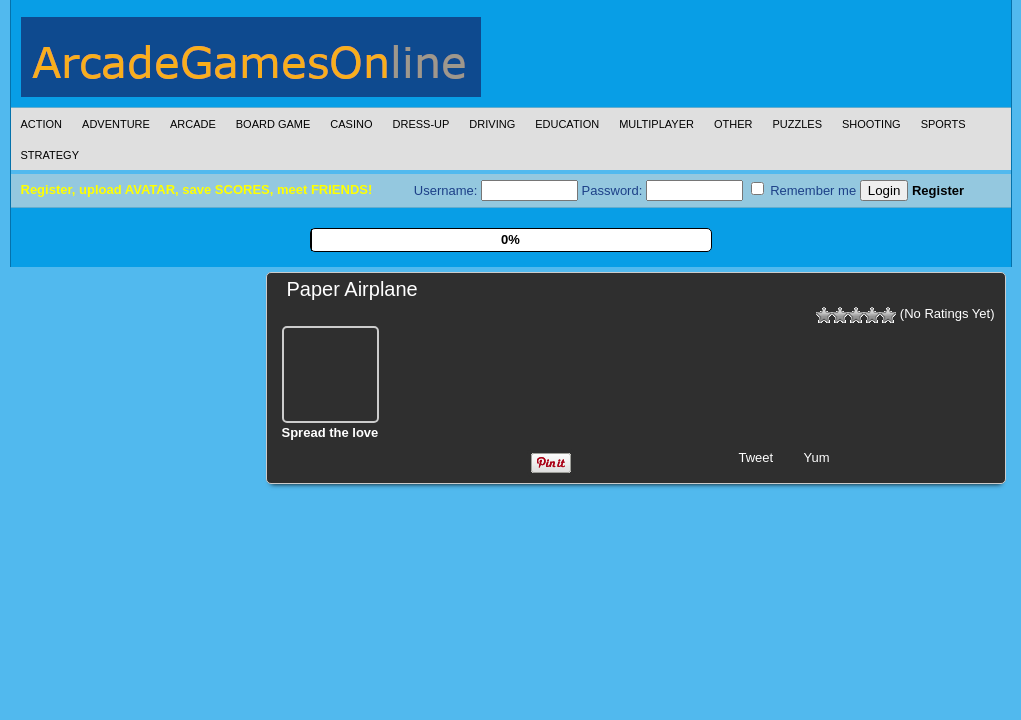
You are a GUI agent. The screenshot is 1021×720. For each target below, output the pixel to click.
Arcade (193, 124)
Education (567, 124)
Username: (496, 190)
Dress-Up (421, 124)
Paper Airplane (352, 289)
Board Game (273, 124)
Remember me (804, 190)
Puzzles (797, 124)
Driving (492, 124)
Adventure (116, 124)
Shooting (871, 124)
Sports (943, 124)
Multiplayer (656, 124)
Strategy (50, 155)
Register (938, 190)
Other (733, 124)
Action (42, 124)
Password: (662, 190)
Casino (351, 124)
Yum (817, 457)
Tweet (756, 457)
